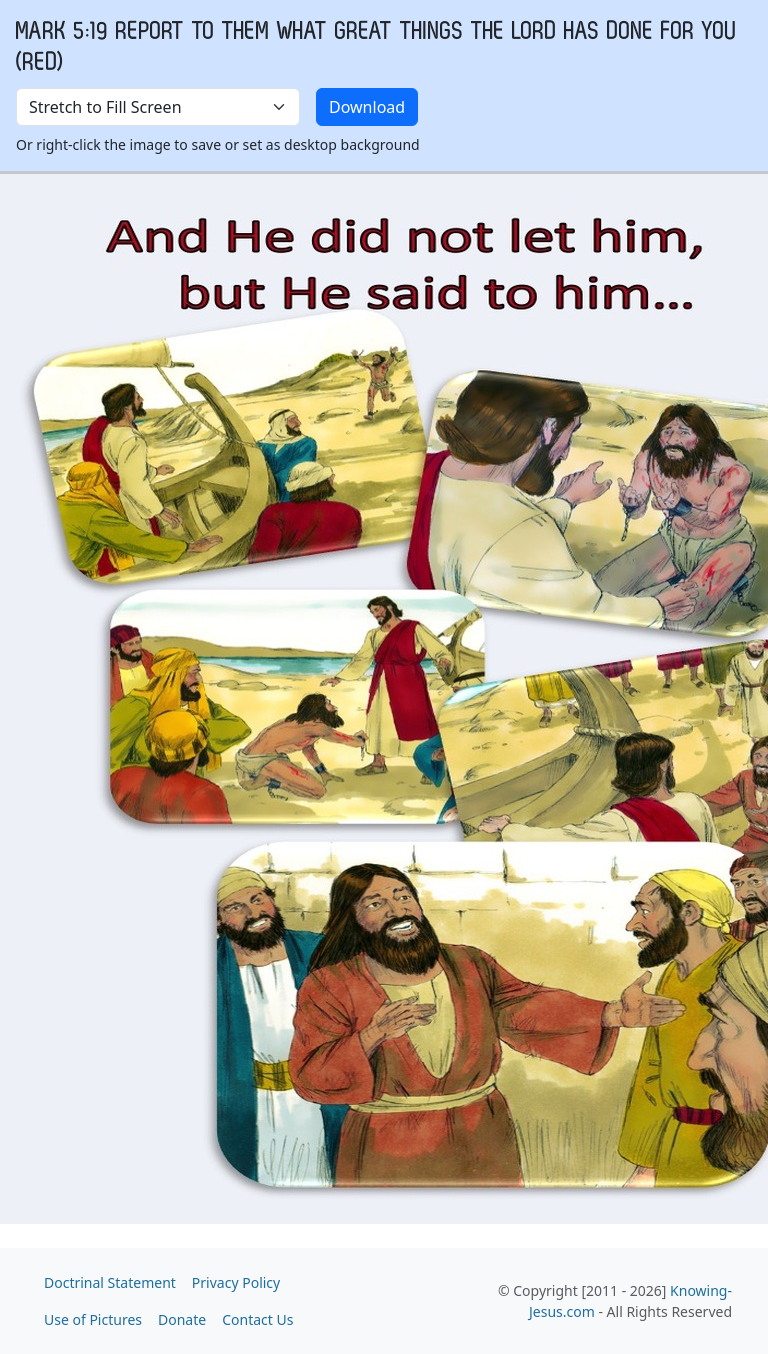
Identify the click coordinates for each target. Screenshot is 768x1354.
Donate (182, 1319)
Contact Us (257, 1319)
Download (367, 107)
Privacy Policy (236, 1282)
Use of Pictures (93, 1319)
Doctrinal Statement (110, 1282)
